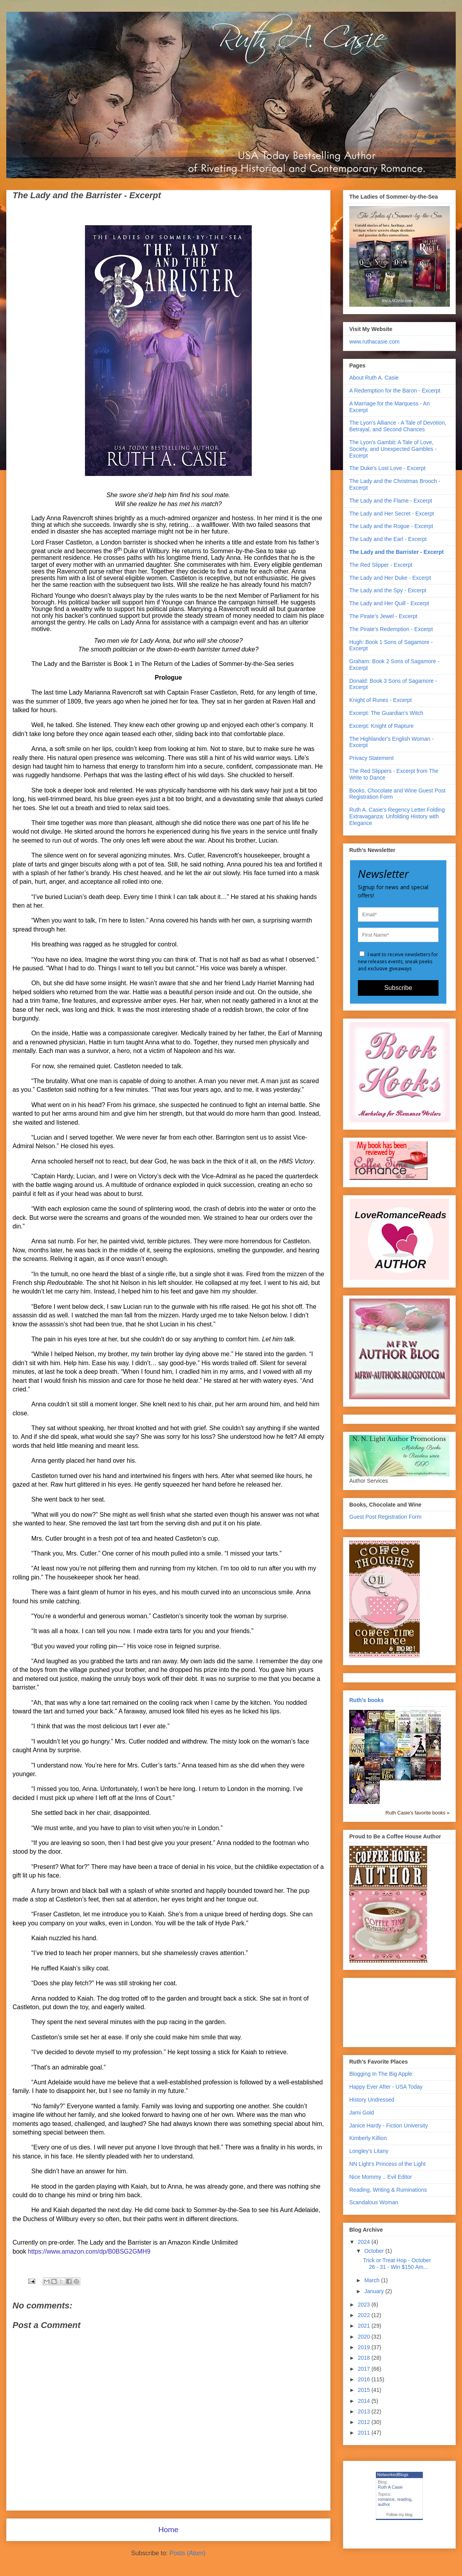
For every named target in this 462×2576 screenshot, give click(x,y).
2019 (365, 2347)
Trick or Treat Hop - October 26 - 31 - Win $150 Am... (397, 2263)
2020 (365, 2337)
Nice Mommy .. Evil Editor (380, 2177)
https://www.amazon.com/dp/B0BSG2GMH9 (89, 2251)
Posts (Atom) (188, 2553)
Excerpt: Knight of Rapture (381, 726)
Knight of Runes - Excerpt (380, 700)
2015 (365, 2390)
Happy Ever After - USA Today (385, 2087)
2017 (365, 2369)
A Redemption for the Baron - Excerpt (394, 390)
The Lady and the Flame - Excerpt (390, 500)
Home (168, 2529)
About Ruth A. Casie (374, 377)
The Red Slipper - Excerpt (380, 565)
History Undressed (371, 2100)
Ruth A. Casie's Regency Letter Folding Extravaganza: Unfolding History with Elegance (397, 816)
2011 (365, 2432)
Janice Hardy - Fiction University (388, 2125)
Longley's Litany (368, 2151)
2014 (365, 2401)
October (374, 2251)
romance (386, 2499)
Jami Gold (361, 2112)
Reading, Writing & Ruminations (388, 2190)
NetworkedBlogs (392, 2474)
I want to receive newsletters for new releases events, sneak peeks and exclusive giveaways (398, 961)
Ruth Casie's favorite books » (417, 1813)
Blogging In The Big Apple (380, 2074)
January (374, 2291)
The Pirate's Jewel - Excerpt (383, 616)
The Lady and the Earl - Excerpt (388, 539)
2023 (365, 2304)
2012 (365, 2422)
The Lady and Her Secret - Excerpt (391, 513)
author (384, 2504)
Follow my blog (399, 2515)
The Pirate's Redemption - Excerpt (391, 629)
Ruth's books (366, 1700)
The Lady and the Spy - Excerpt (387, 590)
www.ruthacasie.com (374, 341)
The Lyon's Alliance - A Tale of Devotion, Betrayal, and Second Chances (397, 426)
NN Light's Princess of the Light (387, 2164)
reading (404, 2499)
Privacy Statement (371, 758)
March (372, 2280)
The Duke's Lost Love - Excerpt (387, 468)
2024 (365, 2242)
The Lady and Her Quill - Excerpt (389, 603)
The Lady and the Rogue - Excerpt (391, 526)
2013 (365, 2411)
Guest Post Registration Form (385, 1517)
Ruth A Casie (390, 2487)
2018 (365, 2358)
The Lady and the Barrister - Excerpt (396, 552)
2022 (365, 2315)
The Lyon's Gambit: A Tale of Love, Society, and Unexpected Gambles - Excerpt (393, 449)
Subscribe (398, 987)
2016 (365, 2379)
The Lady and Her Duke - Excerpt (390, 578)
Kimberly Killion (368, 2138)
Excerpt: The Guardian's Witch (386, 713)
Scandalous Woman (373, 2202)
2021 (365, 2326)
